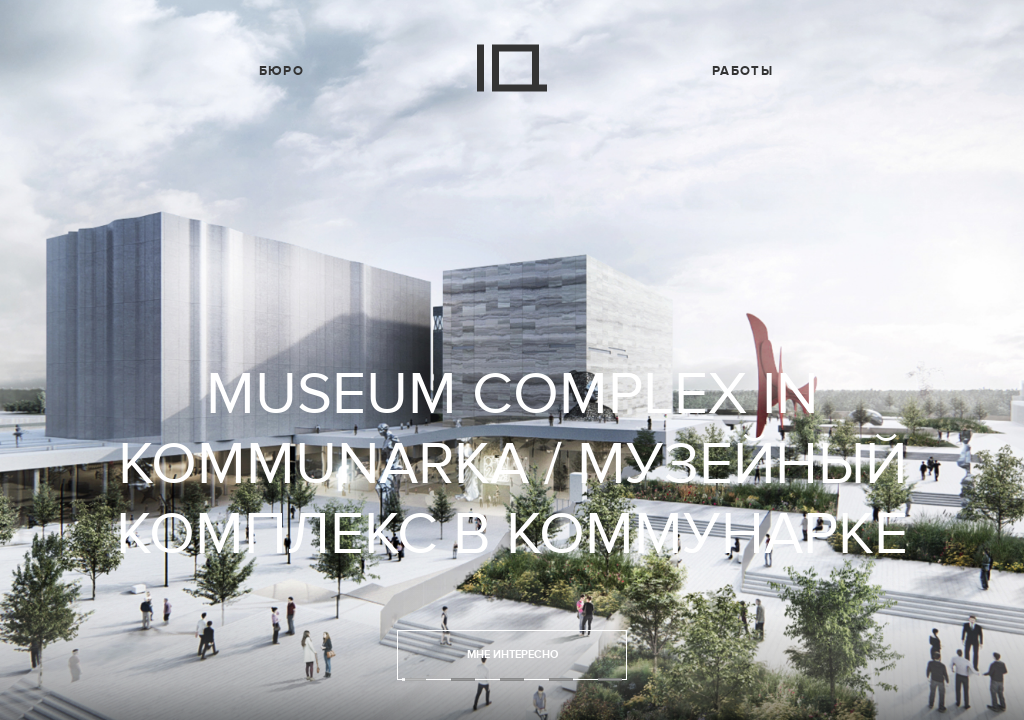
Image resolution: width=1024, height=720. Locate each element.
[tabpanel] (512, 360)
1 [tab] (414, 679)
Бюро (281, 71)
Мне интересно (512, 654)
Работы (742, 71)
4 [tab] (561, 679)
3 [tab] (512, 679)
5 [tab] (610, 679)
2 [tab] (463, 679)
